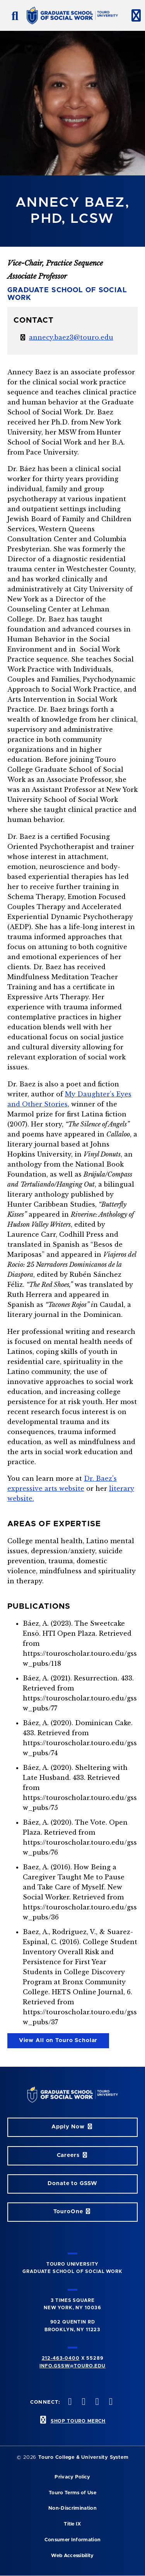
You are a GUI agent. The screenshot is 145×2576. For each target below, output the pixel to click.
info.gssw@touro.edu (72, 2366)
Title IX (72, 2524)
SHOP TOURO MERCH (78, 2421)
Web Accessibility (72, 2555)
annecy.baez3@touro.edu (71, 337)
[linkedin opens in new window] (110, 2402)
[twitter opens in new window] (69, 2402)
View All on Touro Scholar (58, 2040)
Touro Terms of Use (72, 2492)
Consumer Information (72, 2539)
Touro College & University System (83, 2457)
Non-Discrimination (72, 2508)
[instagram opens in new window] (83, 2402)
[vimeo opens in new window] (96, 2402)
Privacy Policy (72, 2477)
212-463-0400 (61, 2358)
